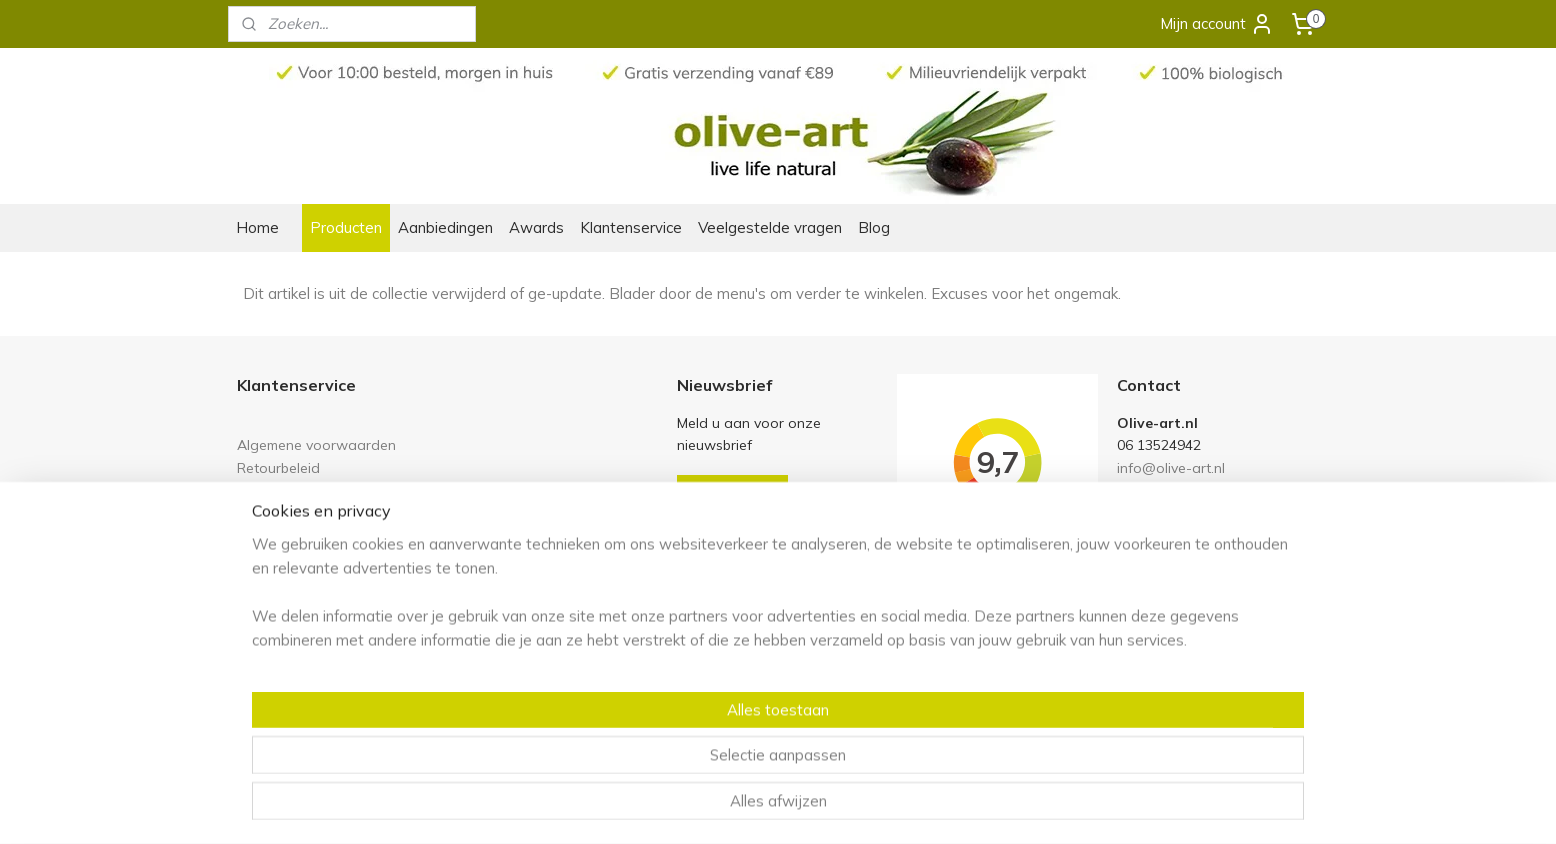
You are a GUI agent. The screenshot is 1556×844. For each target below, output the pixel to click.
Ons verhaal (276, 595)
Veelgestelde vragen (770, 227)
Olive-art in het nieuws (310, 617)
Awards (536, 227)
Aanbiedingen (445, 227)
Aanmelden (732, 492)
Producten (346, 227)
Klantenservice (631, 227)
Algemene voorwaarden (316, 444)
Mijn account (1217, 24)
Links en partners (292, 489)
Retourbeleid (278, 467)
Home (257, 227)
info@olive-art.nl (1171, 467)
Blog (874, 227)
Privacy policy (281, 511)
